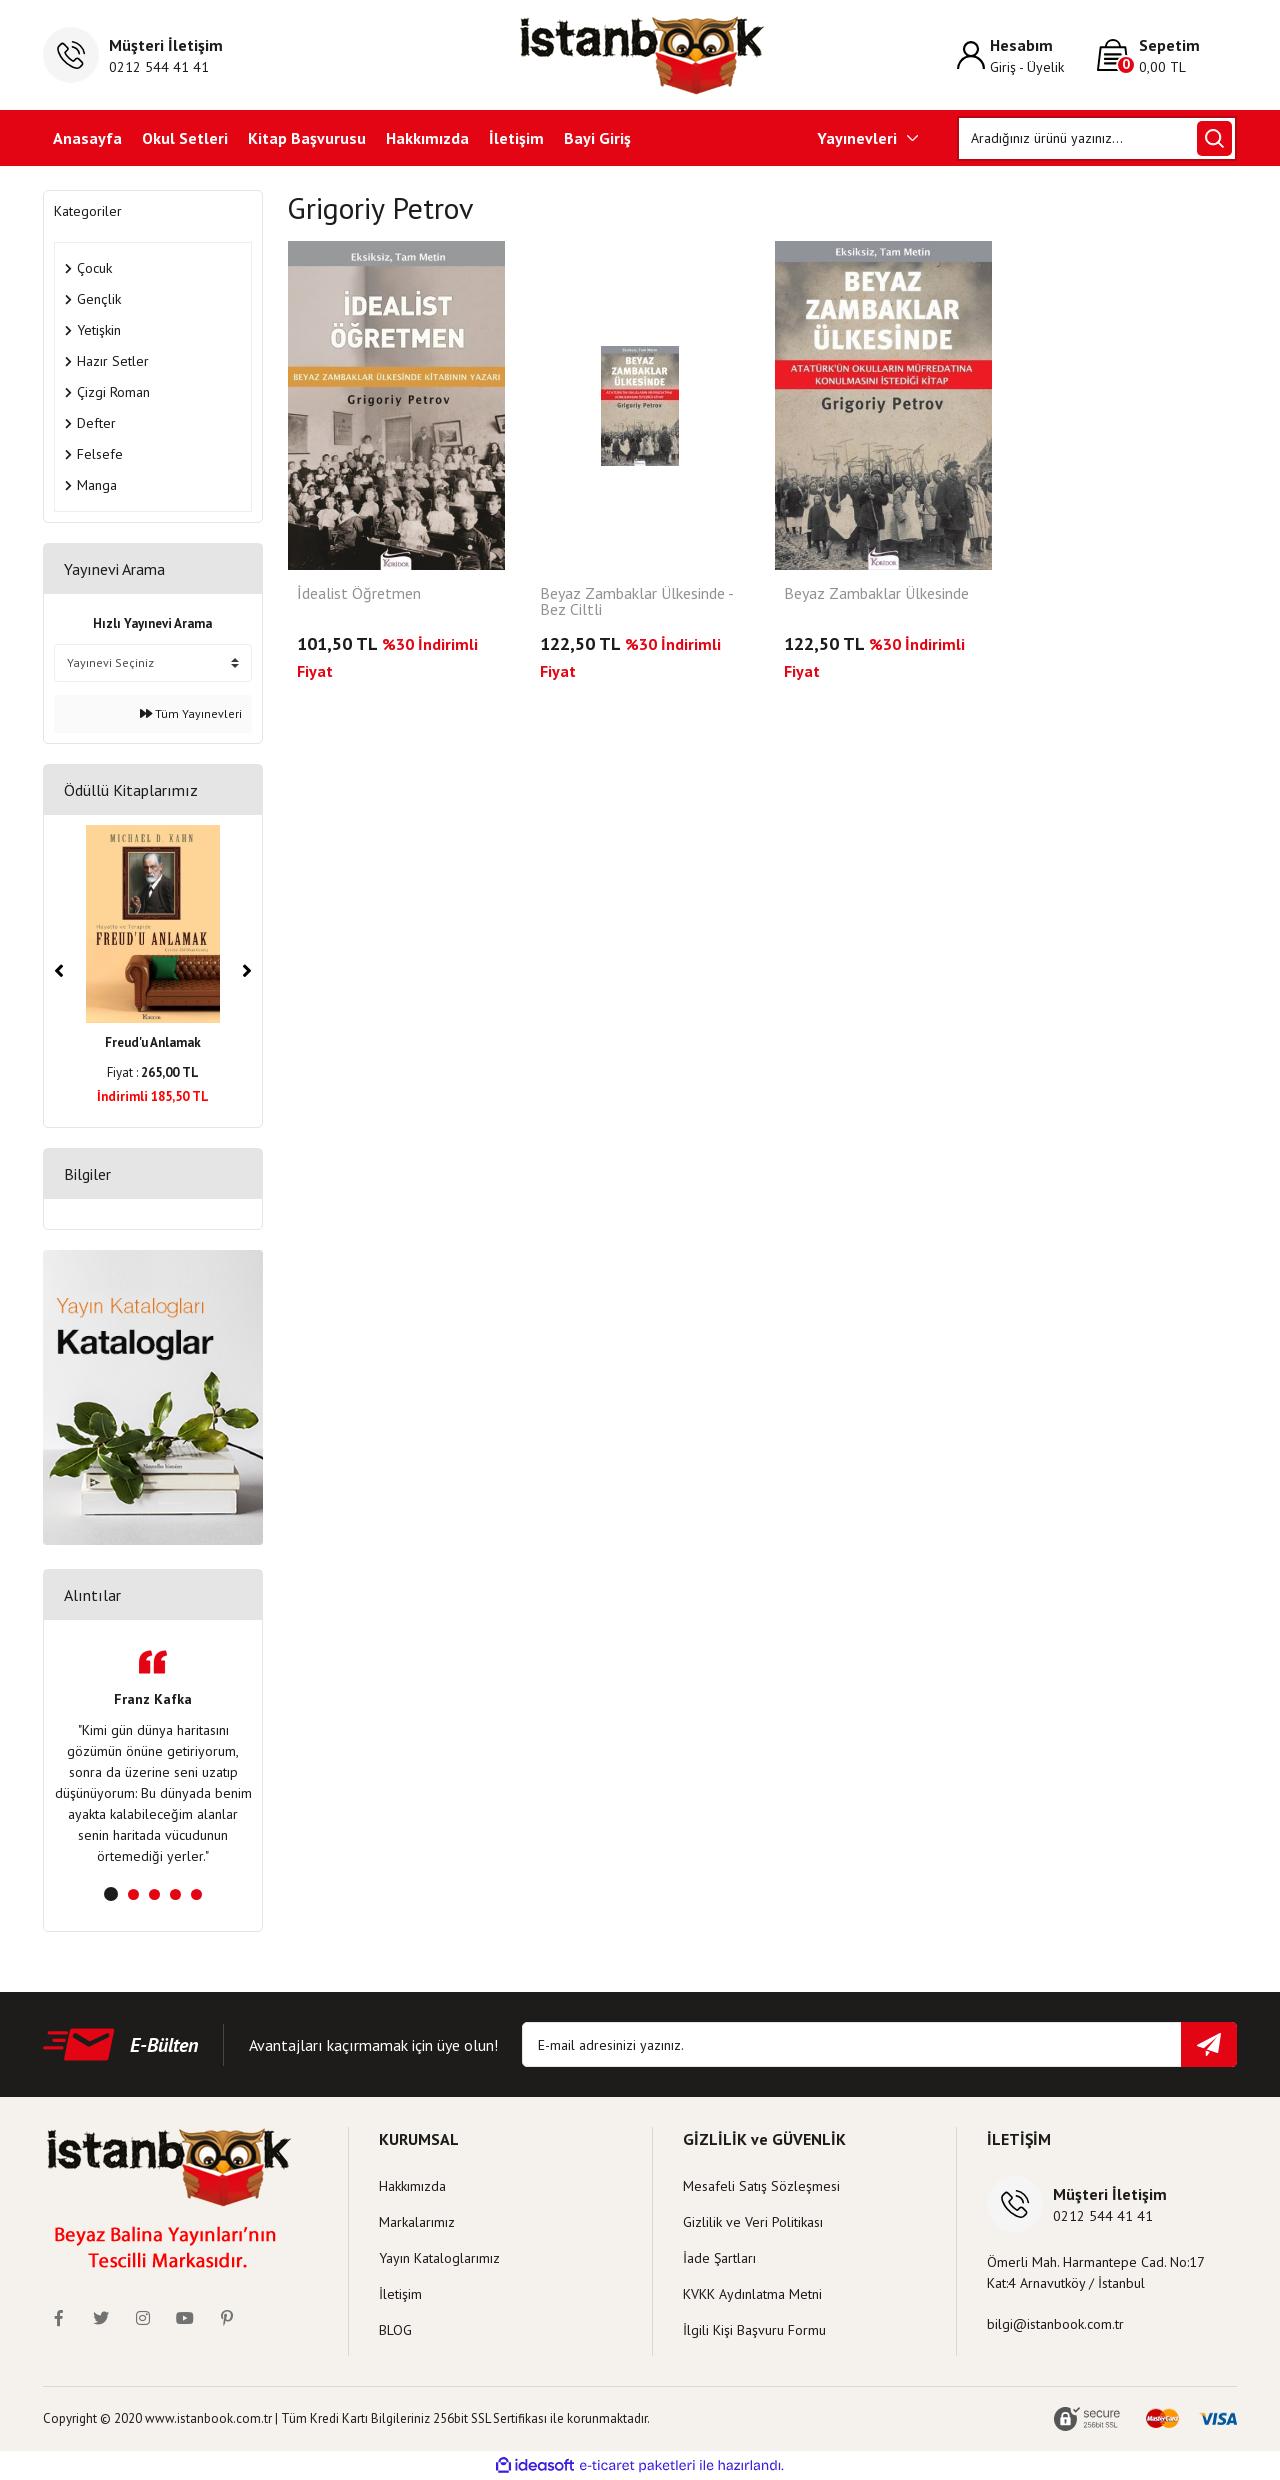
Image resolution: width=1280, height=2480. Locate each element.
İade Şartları (719, 2258)
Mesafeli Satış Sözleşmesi (761, 2186)
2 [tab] (133, 1894)
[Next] (247, 971)
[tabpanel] (153, 1758)
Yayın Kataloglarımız (439, 2258)
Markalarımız (417, 2222)
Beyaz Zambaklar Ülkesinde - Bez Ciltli (636, 602)
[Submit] (1209, 2044)
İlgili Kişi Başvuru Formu (754, 2330)
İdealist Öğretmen (359, 594)
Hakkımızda (427, 138)
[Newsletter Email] (879, 2044)
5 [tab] (196, 1894)
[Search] (1097, 138)
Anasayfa (87, 138)
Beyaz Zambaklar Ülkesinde (876, 594)
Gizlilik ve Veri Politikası (753, 2222)
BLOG (395, 2330)
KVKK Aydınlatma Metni (752, 2294)
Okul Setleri (185, 138)
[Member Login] (1027, 55)
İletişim (516, 138)
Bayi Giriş (597, 138)
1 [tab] (111, 1894)
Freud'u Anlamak (153, 1042)
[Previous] (59, 971)
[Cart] (1167, 55)
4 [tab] (175, 1894)
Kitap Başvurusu (307, 138)
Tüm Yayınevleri (191, 713)
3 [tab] (154, 1894)
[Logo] (640, 55)
